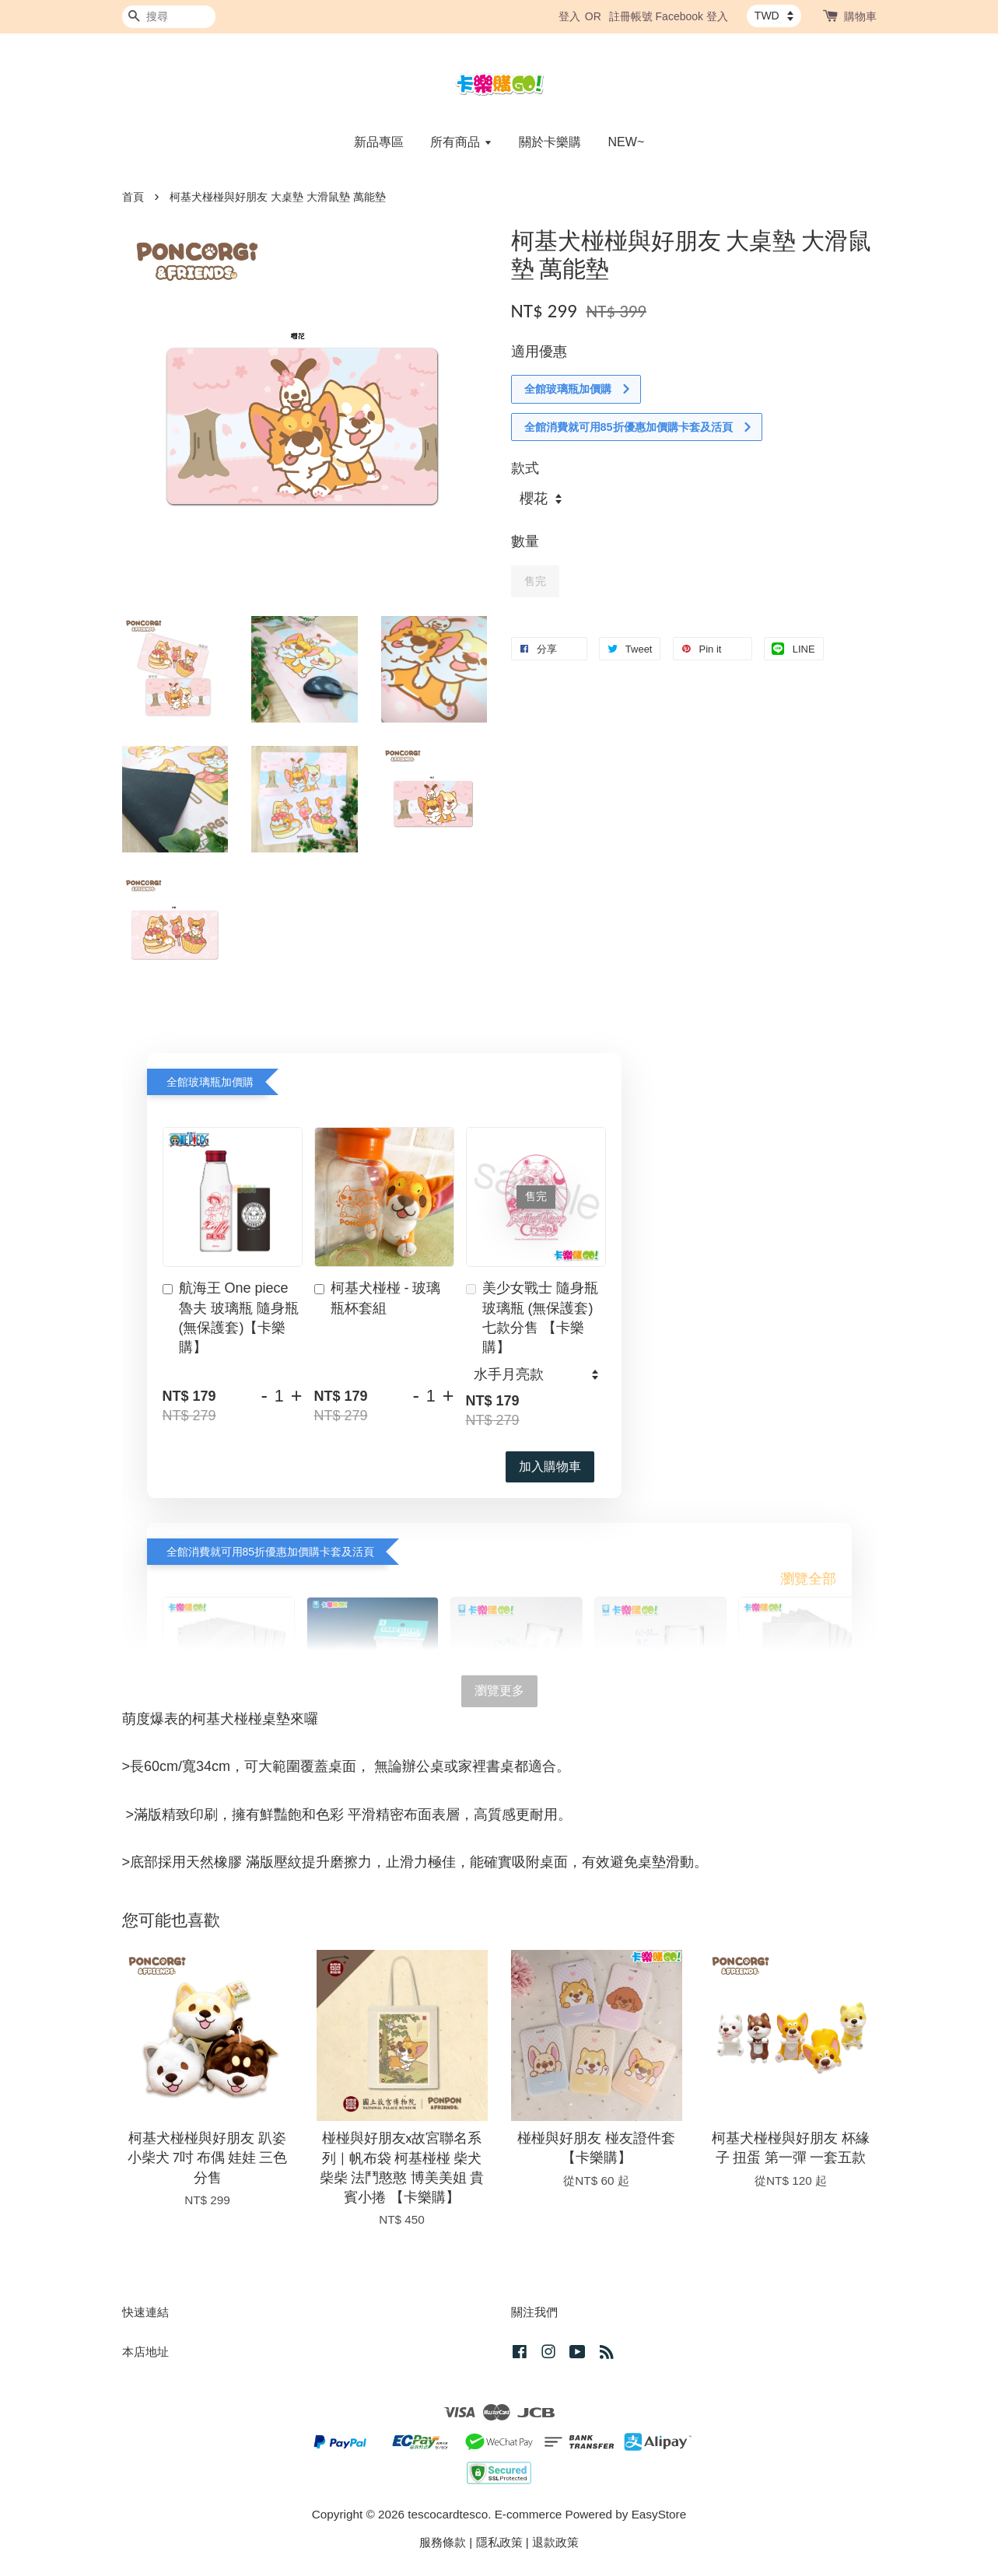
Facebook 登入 (692, 16)
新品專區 (379, 142)
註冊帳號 (631, 16)
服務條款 (442, 2542)
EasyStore (659, 2514)
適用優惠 (539, 351)
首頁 (133, 197)
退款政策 (555, 2542)
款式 (525, 468)
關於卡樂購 (550, 142)
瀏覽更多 (499, 1690)
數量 (525, 541)
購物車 (860, 16)
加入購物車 (550, 1466)
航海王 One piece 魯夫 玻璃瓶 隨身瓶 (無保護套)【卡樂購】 (231, 1317)
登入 (569, 16)
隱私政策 (499, 2542)
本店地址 (145, 2351)
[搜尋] (168, 16)
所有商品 (461, 142)
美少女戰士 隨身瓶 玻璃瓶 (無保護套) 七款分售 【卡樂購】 (532, 1317)
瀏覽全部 (808, 1579)
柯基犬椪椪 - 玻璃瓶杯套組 (377, 1297)
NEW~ (626, 142)
